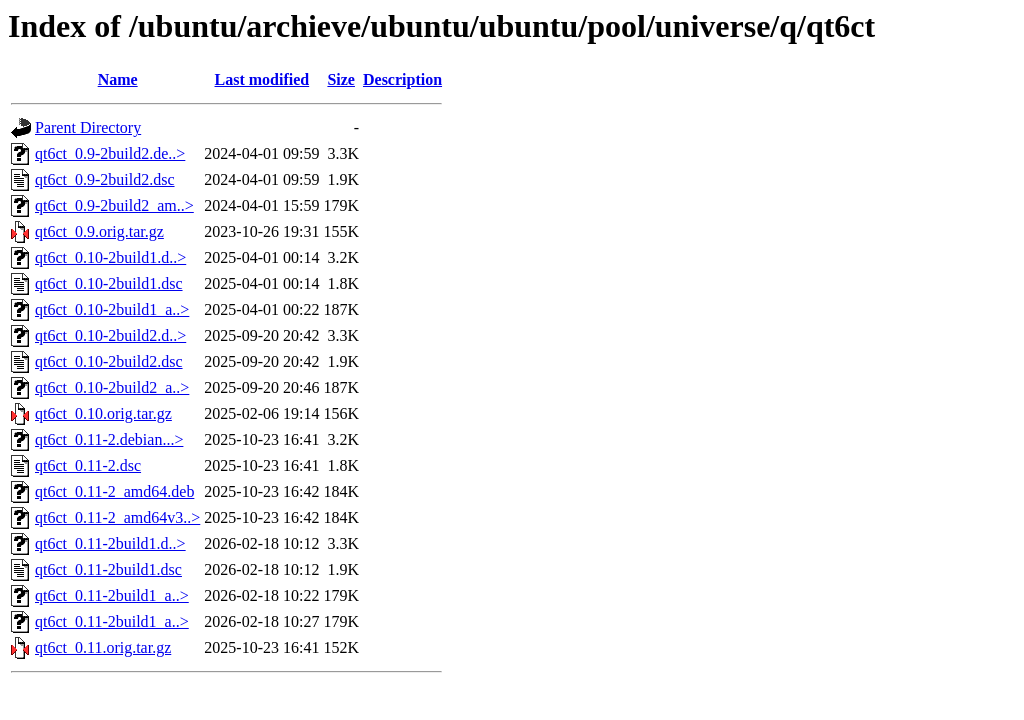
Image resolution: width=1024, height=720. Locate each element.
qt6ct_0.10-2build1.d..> (110, 257)
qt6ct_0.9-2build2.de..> (110, 153)
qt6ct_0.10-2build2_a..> (112, 387)
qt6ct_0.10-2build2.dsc (109, 361)
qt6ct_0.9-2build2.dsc (105, 179)
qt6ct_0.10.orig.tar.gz (103, 413)
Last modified (262, 79)
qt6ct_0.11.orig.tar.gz (103, 647)
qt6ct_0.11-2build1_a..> (112, 595)
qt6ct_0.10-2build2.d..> (110, 335)
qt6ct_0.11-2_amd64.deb (114, 491)
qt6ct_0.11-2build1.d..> (110, 543)
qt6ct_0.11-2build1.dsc (108, 569)
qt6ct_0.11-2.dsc (88, 465)
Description (402, 79)
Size (341, 79)
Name (118, 79)
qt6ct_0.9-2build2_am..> (114, 205)
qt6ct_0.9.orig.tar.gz (99, 231)
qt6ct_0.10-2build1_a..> (112, 309)
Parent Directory (88, 127)
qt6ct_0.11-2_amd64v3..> (117, 517)
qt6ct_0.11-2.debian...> (109, 439)
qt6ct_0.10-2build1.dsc (109, 283)
